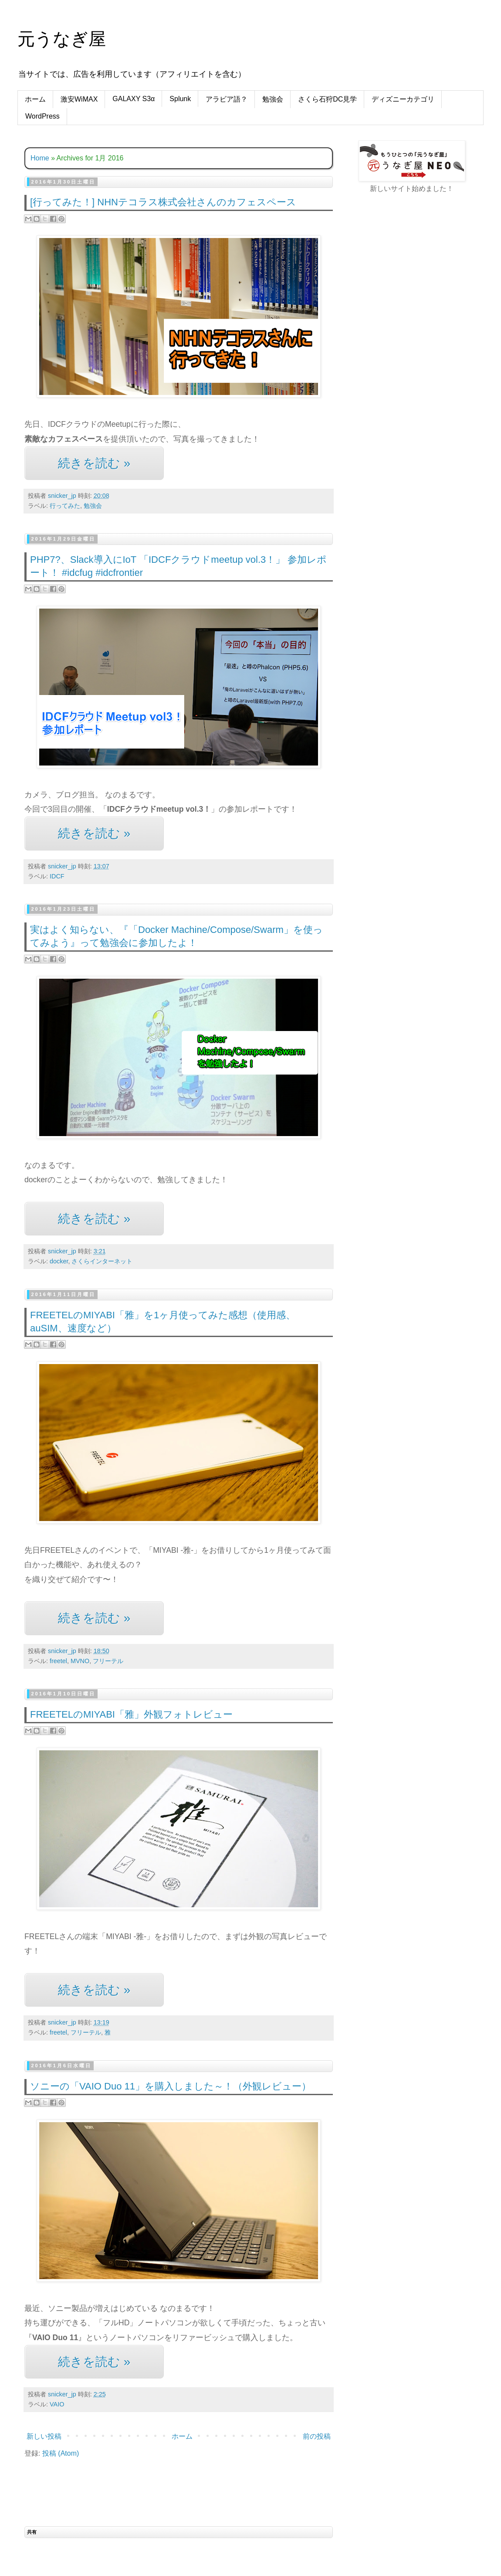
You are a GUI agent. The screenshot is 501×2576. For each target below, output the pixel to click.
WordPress (42, 116)
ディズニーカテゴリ (403, 99)
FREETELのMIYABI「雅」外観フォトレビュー (131, 1714)
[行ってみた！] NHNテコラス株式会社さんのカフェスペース (163, 202)
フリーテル (108, 1660)
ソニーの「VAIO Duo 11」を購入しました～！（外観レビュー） (170, 2086)
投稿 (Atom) (60, 2453)
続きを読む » (94, 463)
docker (59, 1261)
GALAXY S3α (133, 98)
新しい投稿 (44, 2436)
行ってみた (65, 505)
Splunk (180, 98)
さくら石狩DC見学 (327, 99)
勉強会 (272, 99)
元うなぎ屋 (61, 38)
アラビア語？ (226, 99)
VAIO (57, 2404)
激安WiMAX (79, 99)
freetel (58, 1660)
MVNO (80, 1660)
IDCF (57, 876)
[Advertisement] (389, 288)
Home (39, 158)
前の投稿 (317, 2436)
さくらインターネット (101, 1261)
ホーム (35, 99)
